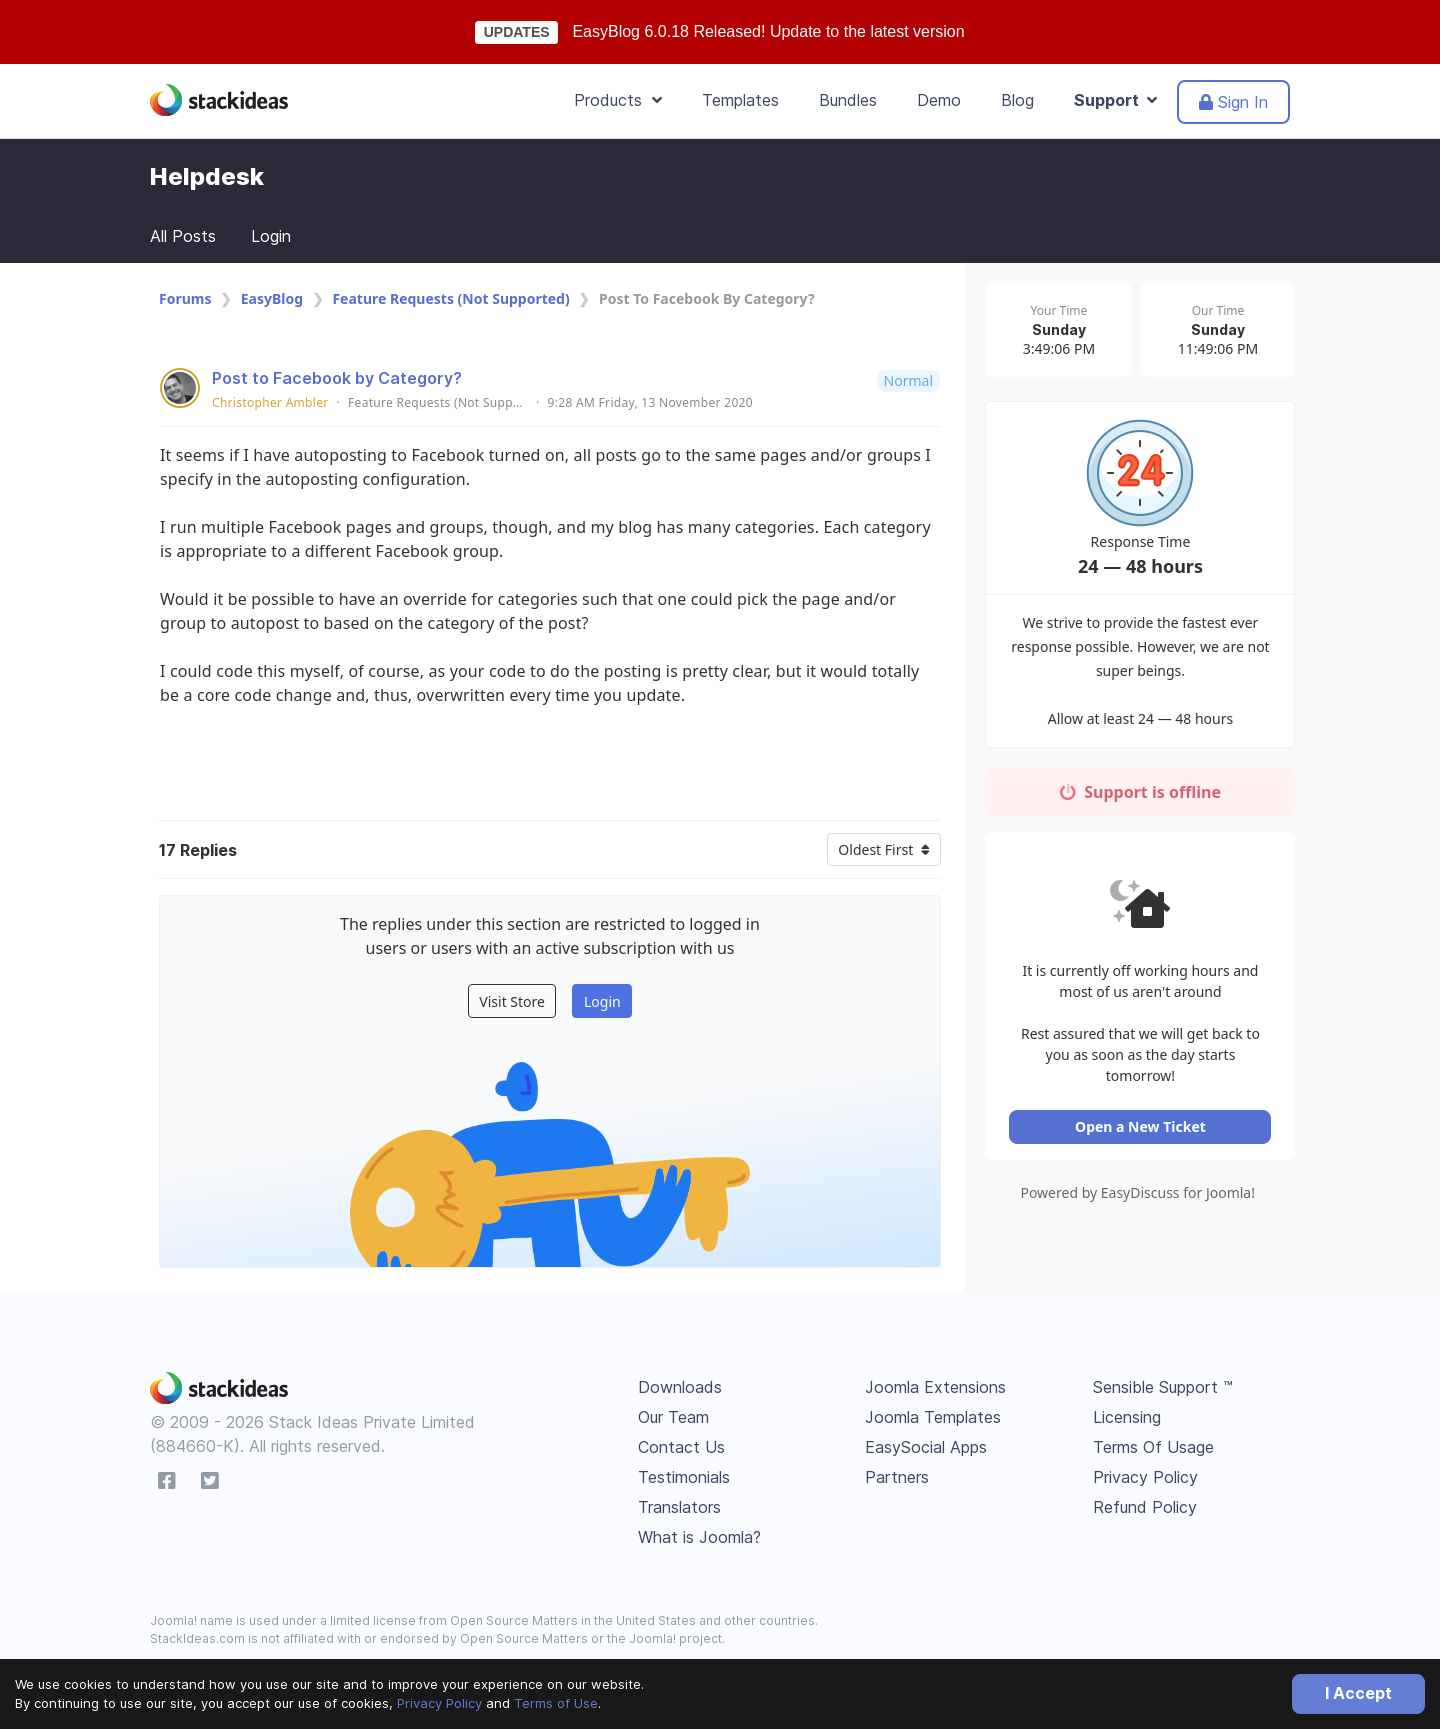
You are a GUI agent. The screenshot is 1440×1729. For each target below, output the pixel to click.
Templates (740, 100)
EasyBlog (272, 298)
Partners (897, 1477)
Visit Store (512, 1001)
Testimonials (684, 1477)
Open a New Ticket (1139, 1130)
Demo (939, 100)
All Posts (183, 236)
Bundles (848, 100)
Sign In (1233, 102)
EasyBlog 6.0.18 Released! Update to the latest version (768, 31)
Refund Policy (1145, 1507)
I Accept (1358, 1693)
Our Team (673, 1417)
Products (618, 100)
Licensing (1127, 1417)
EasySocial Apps (926, 1447)
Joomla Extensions (935, 1387)
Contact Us (681, 1447)
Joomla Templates (933, 1417)
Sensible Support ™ (1163, 1387)
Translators (679, 1507)
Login (271, 236)
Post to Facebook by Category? (337, 378)
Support (1115, 100)
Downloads (680, 1387)
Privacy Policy (439, 1703)
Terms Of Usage (1153, 1447)
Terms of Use (556, 1703)
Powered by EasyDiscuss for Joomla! (1139, 1196)
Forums (185, 298)
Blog (1017, 100)
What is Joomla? (699, 1537)
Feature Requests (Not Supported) (450, 298)
